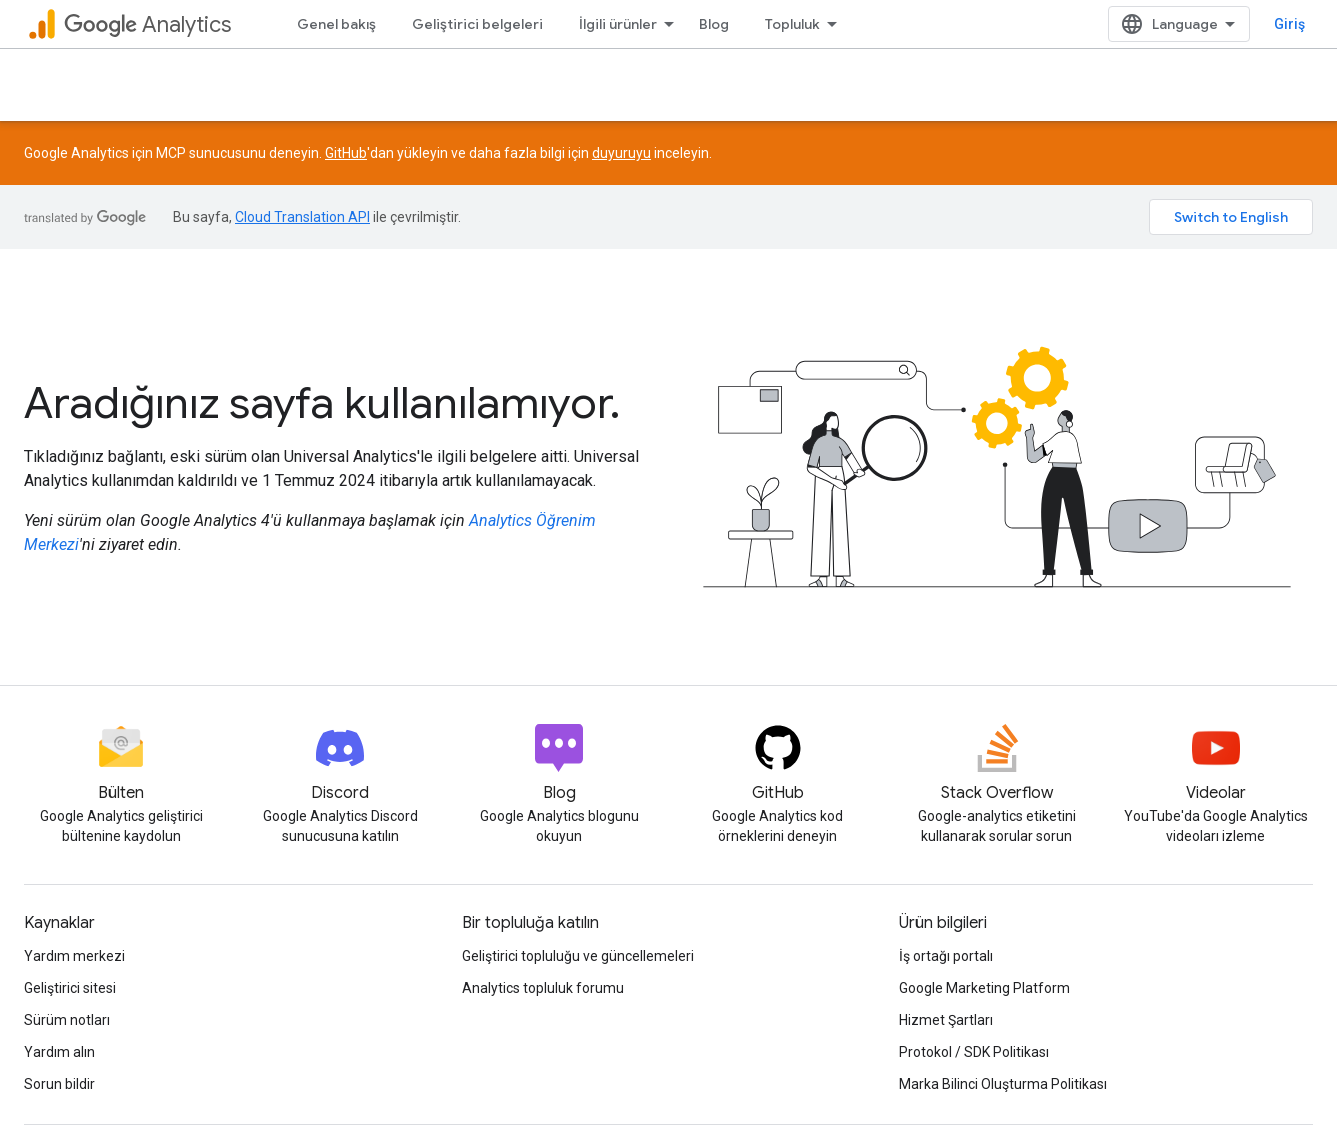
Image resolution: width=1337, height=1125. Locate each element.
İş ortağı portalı (946, 956)
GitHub (346, 153)
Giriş (1289, 24)
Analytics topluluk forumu (543, 988)
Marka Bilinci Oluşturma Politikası (1003, 1084)
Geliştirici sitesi (70, 988)
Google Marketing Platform (984, 988)
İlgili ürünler (618, 24)
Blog (714, 24)
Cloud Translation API (302, 217)
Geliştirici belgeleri (477, 24)
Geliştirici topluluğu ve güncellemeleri (578, 956)
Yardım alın (59, 1052)
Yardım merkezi (74, 956)
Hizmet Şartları (946, 1020)
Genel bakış (336, 24)
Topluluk (792, 24)
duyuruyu (621, 153)
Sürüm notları (67, 1020)
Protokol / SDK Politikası (974, 1052)
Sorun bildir (59, 1084)
